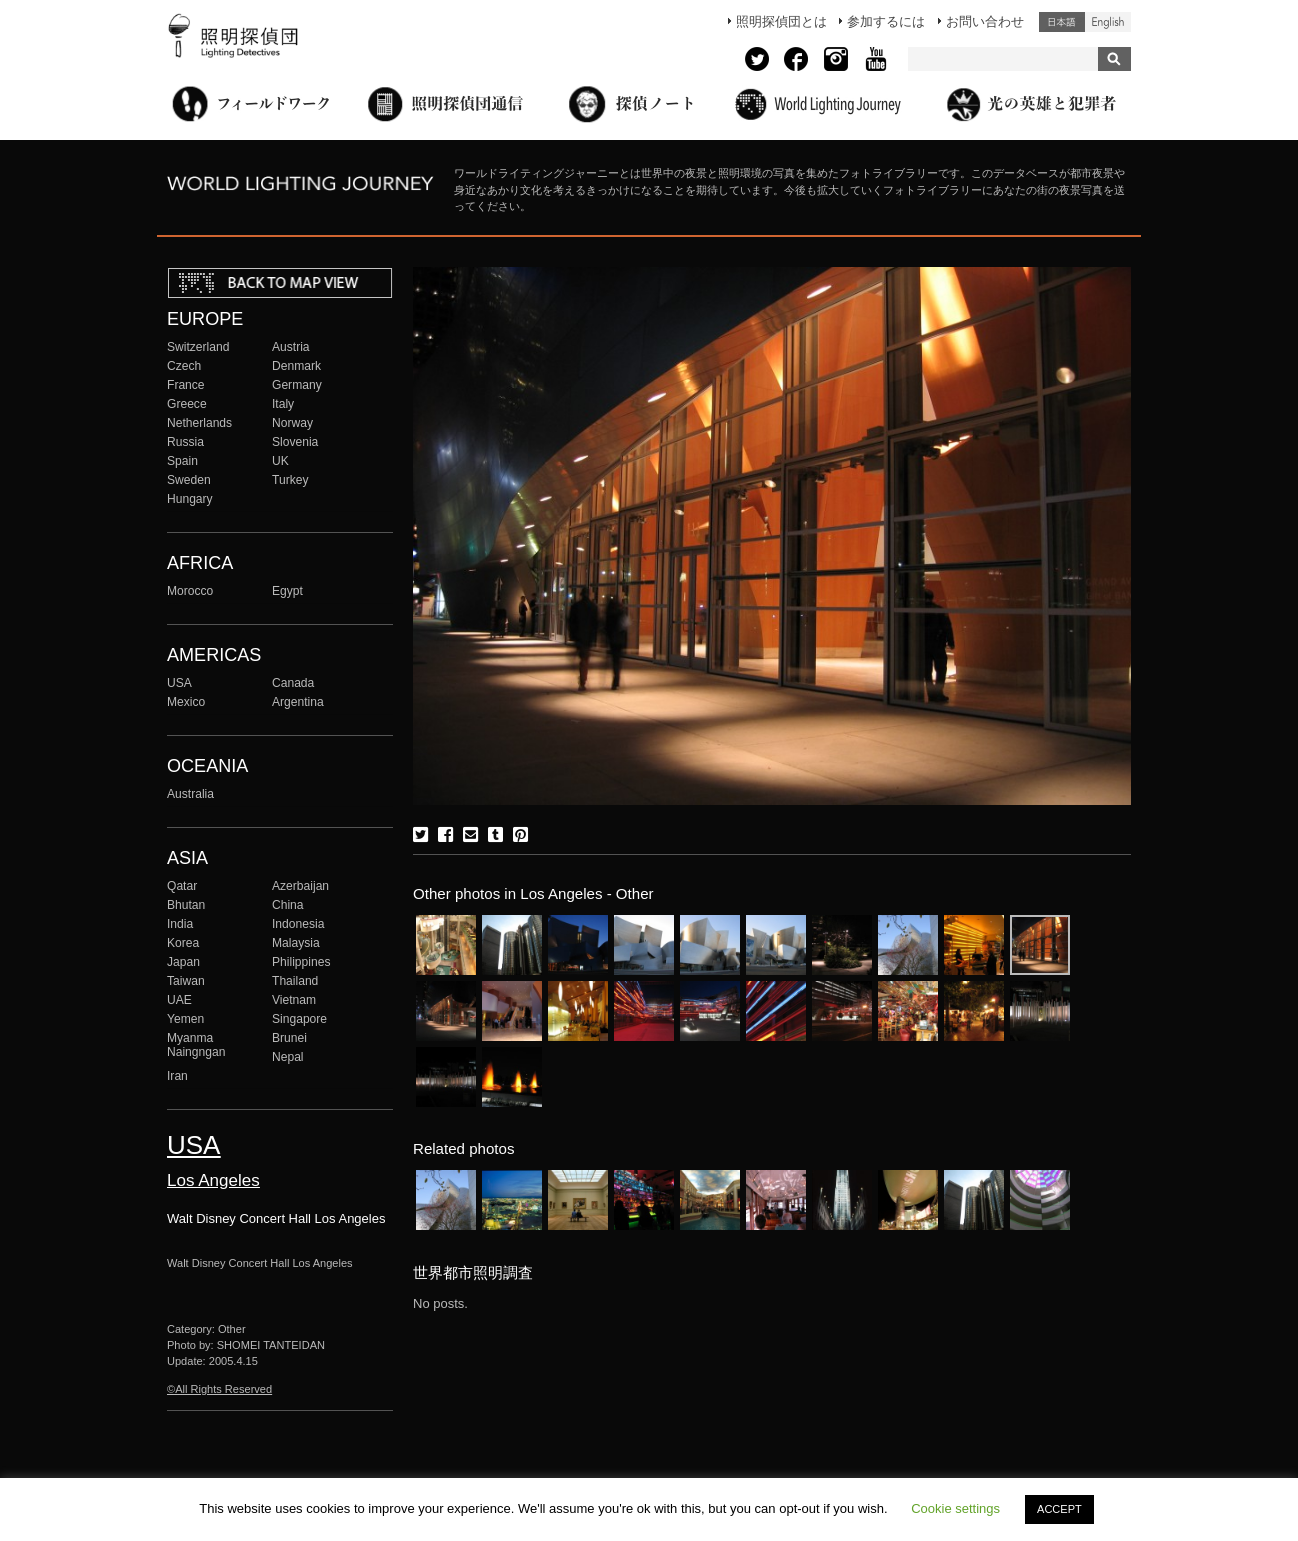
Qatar (182, 886)
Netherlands (199, 423)
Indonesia (298, 924)
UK (280, 461)
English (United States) (1108, 22)
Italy (283, 404)
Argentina (298, 702)
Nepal (288, 1057)
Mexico (186, 702)
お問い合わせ (985, 21)
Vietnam (294, 1000)
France (186, 385)
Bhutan (186, 905)
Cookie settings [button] (955, 1508)
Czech (184, 366)
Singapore (299, 1019)
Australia (190, 794)
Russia (185, 442)
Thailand (295, 981)
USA (179, 683)
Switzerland (198, 347)
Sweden (189, 480)
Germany (297, 385)
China (288, 905)
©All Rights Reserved (219, 1389)
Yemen (185, 1019)
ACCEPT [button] (1059, 1509)
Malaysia (296, 943)
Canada (293, 683)
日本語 (1062, 22)
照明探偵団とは (781, 21)
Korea (183, 943)
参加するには (886, 21)
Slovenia (295, 442)
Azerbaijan (300, 886)
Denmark (296, 366)
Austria (291, 347)
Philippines (301, 962)
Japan (183, 962)
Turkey (290, 480)
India (180, 924)
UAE (179, 1000)
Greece (187, 404)
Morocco (190, 591)
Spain (182, 461)
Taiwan (186, 981)
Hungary (190, 499)
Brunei (289, 1038)
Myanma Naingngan (196, 1045)
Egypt (287, 591)
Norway (292, 423)
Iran (177, 1076)
